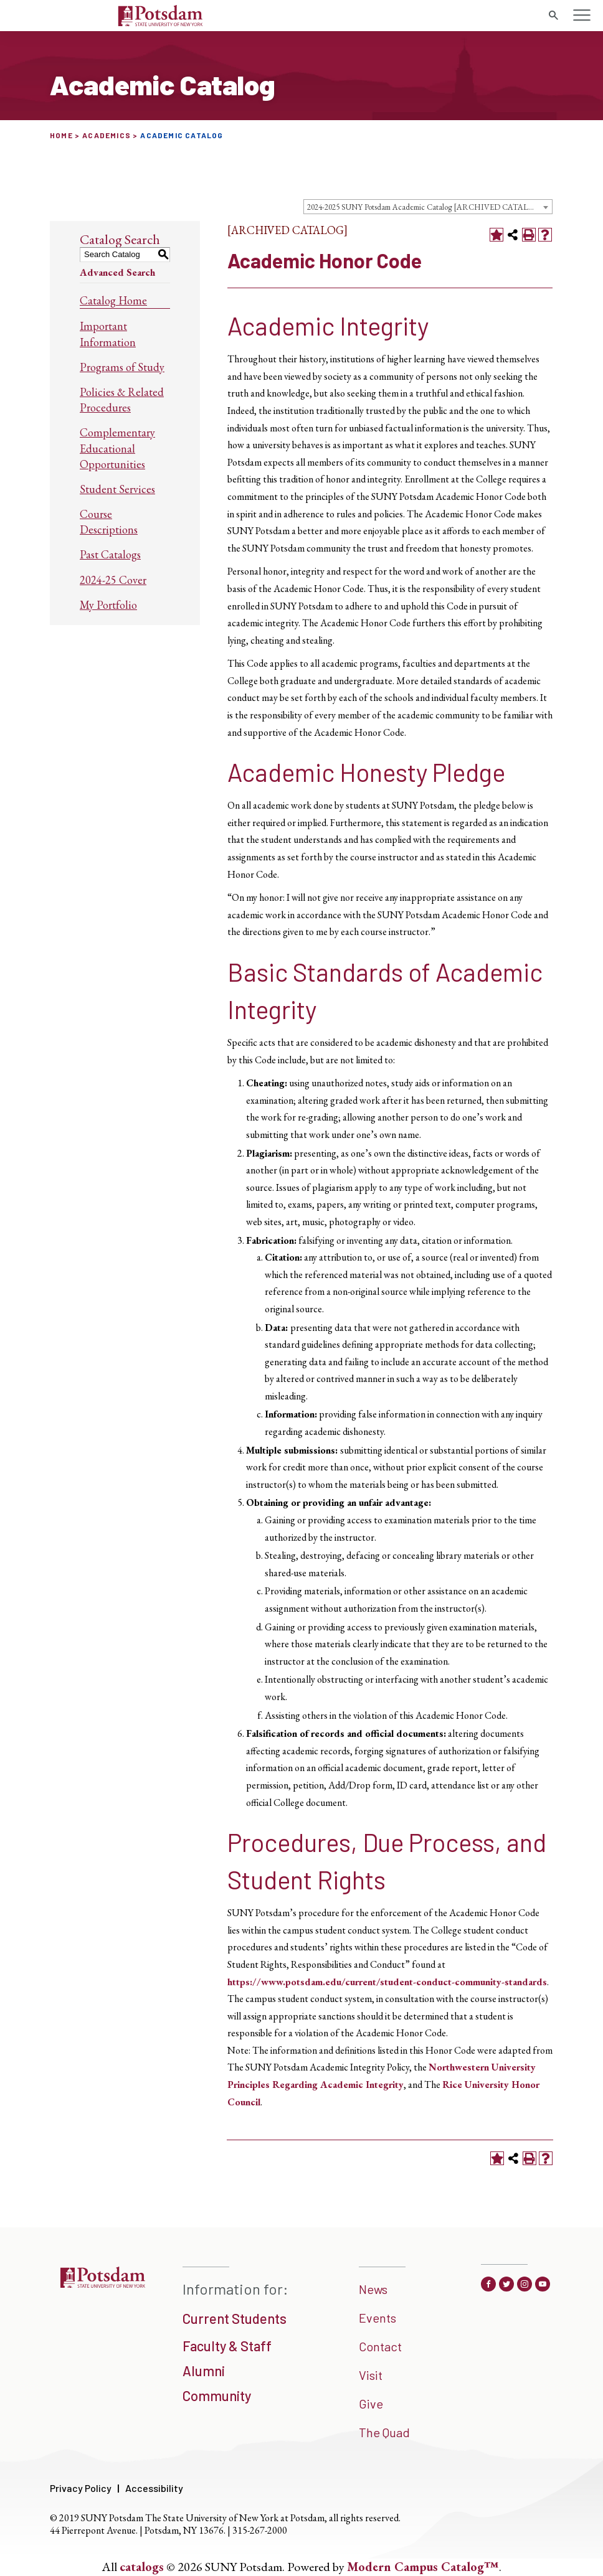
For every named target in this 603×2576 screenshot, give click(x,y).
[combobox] (428, 206)
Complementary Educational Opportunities (117, 448)
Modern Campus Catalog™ (423, 2567)
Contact (380, 2346)
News (373, 2289)
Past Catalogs (110, 554)
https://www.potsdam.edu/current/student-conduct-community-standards (387, 1981)
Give (371, 2403)
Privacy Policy (81, 2488)
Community (217, 2395)
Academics (106, 135)
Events (377, 2317)
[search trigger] (553, 15)
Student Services (117, 489)
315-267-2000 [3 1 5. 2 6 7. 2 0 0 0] (259, 2530)
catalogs (142, 2567)
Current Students (235, 2318)
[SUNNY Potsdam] (102, 2283)
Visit (370, 2374)
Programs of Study (122, 367)
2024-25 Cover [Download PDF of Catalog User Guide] (113, 580)
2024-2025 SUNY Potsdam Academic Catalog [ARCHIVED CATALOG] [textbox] (425, 207)
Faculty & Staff (227, 2346)
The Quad (384, 2432)
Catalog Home (113, 300)
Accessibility (154, 2488)
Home (61, 135)
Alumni (204, 2370)
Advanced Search (117, 272)
